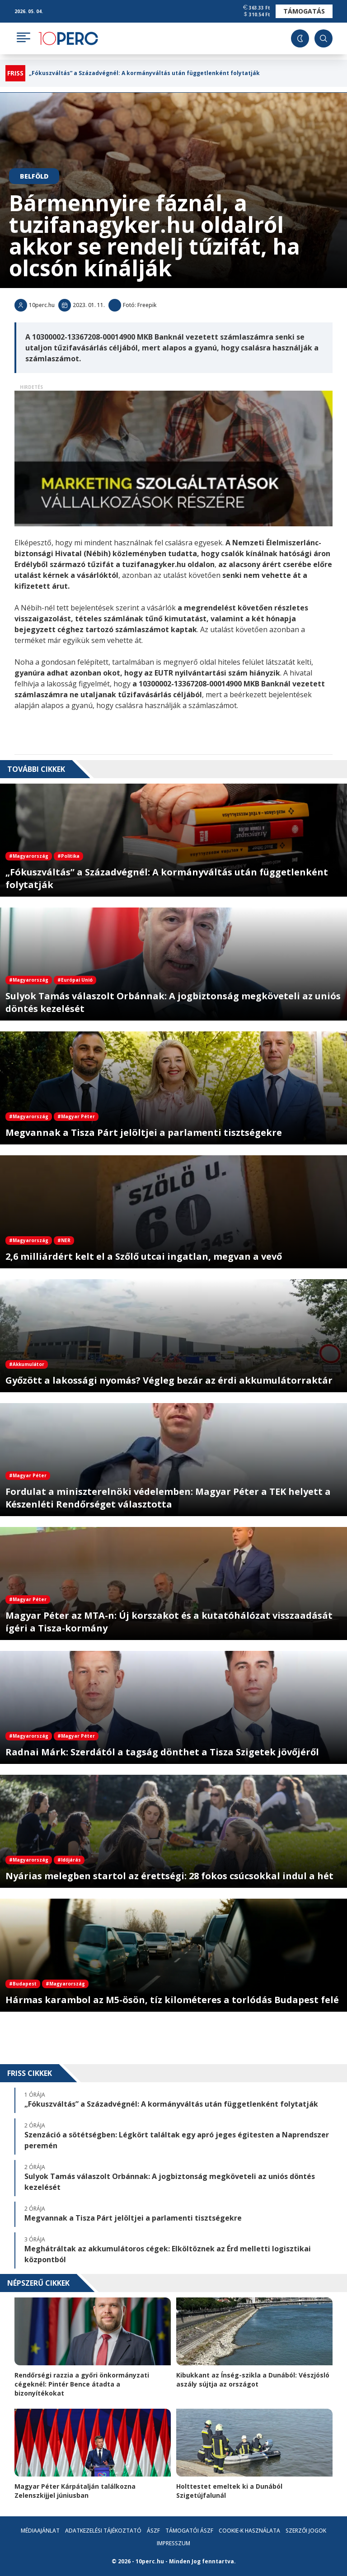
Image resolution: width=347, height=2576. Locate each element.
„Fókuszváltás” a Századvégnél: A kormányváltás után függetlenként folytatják (144, 73)
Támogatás (304, 11)
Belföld (34, 176)
